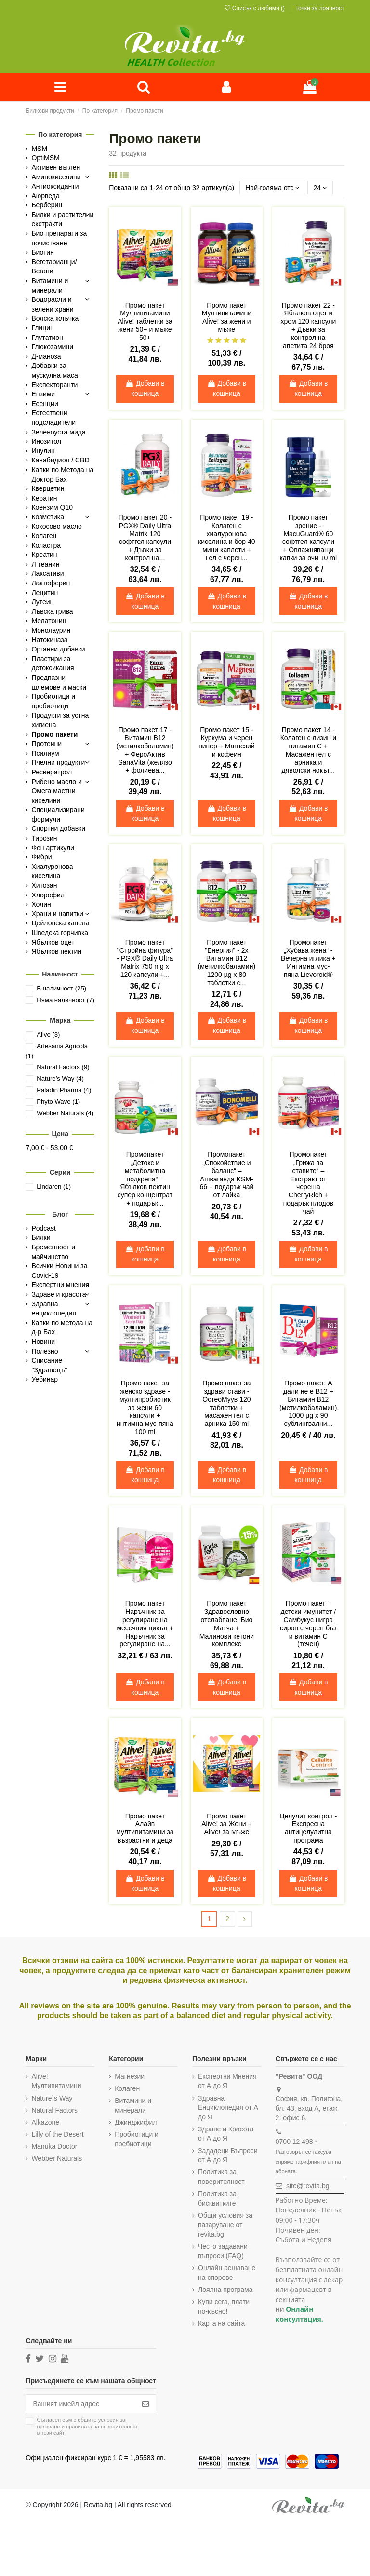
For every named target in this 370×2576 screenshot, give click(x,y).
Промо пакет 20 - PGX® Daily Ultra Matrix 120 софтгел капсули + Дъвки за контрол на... (145, 538)
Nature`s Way (51, 2098)
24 (320, 187)
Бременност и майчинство (53, 1252)
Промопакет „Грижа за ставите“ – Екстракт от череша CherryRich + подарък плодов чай (308, 1183)
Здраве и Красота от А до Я (225, 2133)
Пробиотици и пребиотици (137, 2139)
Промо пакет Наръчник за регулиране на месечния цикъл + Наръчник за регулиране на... (145, 1624)
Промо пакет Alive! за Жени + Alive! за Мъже (226, 1824)
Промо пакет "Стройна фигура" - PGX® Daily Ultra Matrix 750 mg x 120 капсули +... (145, 958)
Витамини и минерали (133, 2105)
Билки (40, 1238)
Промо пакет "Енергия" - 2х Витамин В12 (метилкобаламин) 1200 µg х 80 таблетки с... (226, 962)
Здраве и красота (58, 1294)
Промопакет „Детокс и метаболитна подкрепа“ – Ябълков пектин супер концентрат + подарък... (145, 1179)
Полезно (44, 1351)
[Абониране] (145, 2404)
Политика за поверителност (221, 2177)
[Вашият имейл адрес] (80, 2404)
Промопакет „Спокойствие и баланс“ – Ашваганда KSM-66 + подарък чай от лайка (226, 1175)
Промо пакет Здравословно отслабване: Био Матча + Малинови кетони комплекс (226, 1624)
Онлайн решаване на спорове (226, 2272)
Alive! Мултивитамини (56, 2081)
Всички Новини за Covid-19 (59, 1270)
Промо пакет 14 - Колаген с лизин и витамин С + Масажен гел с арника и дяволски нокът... (308, 750)
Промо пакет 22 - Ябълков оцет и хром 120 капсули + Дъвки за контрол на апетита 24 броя (308, 325)
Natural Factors (63, 1067)
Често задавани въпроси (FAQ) (223, 2251)
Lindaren (54, 1186)
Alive (48, 1034)
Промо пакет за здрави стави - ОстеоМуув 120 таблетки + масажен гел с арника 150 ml (226, 1403)
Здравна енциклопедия (53, 1308)
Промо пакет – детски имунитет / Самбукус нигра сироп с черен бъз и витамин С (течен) (308, 1624)
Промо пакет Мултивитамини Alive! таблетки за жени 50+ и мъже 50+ (145, 321)
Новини (43, 1341)
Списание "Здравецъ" (49, 1365)
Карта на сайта (221, 2323)
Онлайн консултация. (299, 2314)
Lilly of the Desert (57, 2134)
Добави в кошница (144, 388)
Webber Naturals (65, 1113)
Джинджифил (136, 2122)
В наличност (61, 988)
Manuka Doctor (54, 2146)
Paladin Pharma (64, 1090)
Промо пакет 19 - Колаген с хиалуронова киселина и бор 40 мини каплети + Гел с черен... (226, 538)
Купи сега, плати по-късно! (224, 2306)
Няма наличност (65, 999)
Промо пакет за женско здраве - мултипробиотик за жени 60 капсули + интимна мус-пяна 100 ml (145, 1407)
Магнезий (130, 2076)
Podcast (43, 1228)
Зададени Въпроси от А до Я (228, 2155)
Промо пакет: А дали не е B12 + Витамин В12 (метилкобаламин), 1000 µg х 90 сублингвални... (309, 1403)
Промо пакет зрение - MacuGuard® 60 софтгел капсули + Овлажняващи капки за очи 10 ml (308, 538)
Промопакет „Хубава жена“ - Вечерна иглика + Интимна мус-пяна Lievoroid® (308, 958)
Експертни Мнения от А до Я (227, 2081)
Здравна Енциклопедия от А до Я (228, 2107)
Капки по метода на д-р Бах (61, 1327)
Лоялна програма (225, 2289)
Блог (60, 1214)
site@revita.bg (308, 2186)
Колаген (127, 2088)
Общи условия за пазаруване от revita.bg (225, 2224)
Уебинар (44, 1379)
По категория (60, 134)
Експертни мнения (60, 1285)
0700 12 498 (294, 2141)
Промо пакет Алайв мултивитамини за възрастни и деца (144, 1828)
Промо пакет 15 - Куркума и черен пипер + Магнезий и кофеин (226, 742)
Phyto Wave (58, 1101)
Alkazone (45, 2122)
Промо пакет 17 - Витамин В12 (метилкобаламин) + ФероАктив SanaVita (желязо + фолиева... (144, 750)
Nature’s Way (60, 1078)
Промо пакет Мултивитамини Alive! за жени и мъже (226, 317)
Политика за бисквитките (217, 2198)
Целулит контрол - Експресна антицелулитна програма (308, 1828)
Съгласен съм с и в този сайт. (87, 2426)
